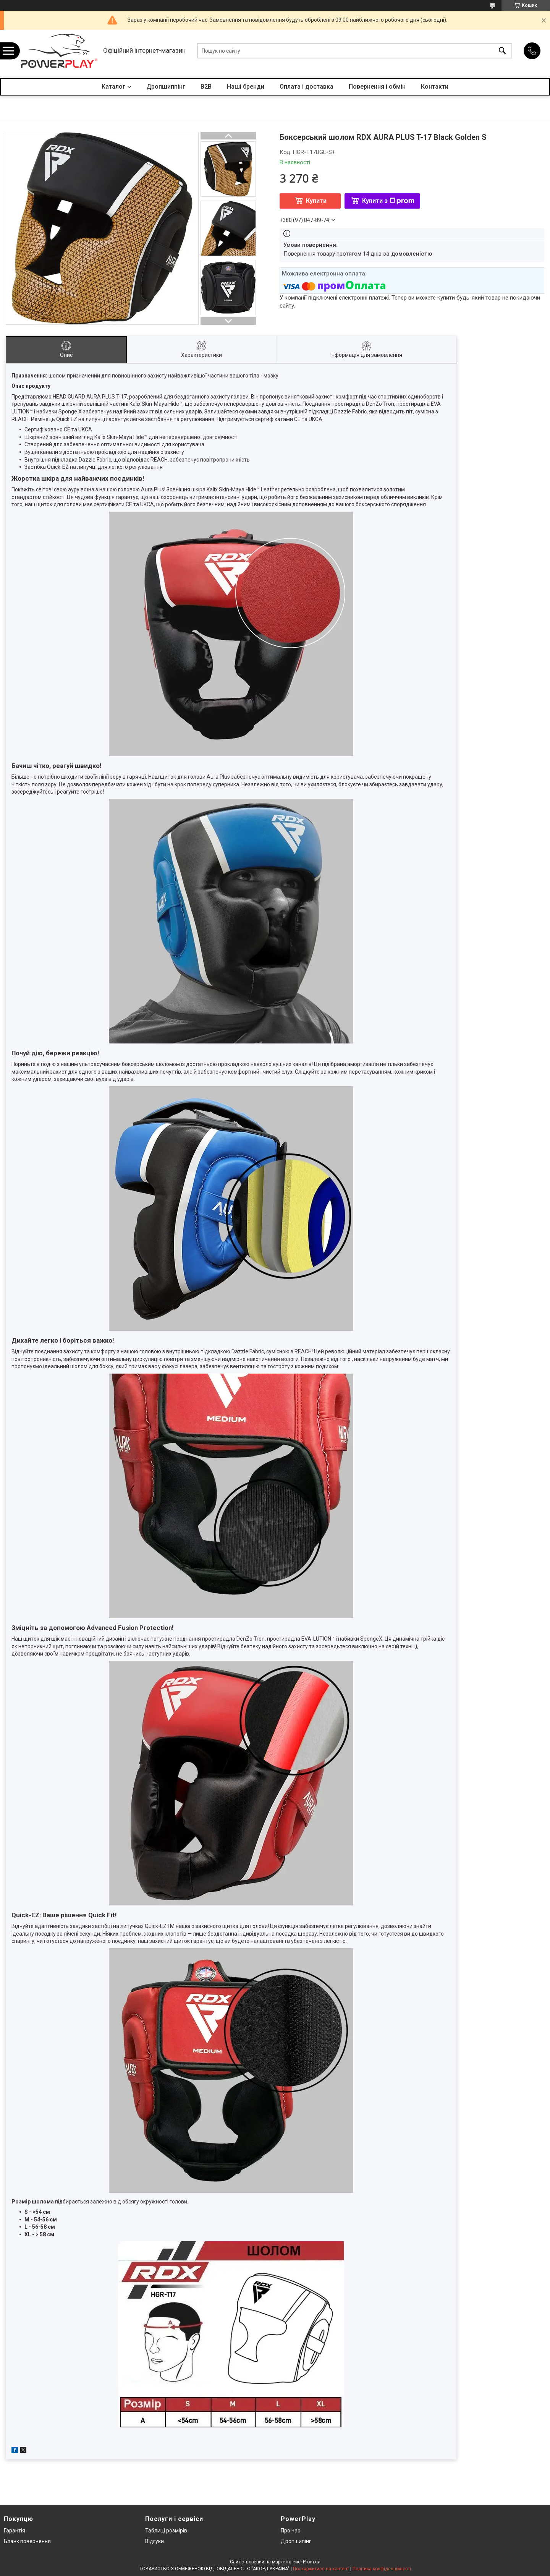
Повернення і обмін (377, 86)
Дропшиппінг (165, 86)
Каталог (113, 86)
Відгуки (154, 2541)
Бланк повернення (27, 2541)
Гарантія (14, 2530)
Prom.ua (311, 2562)
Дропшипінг (296, 2541)
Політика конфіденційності (382, 2568)
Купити (316, 200)
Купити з (388, 200)
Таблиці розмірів (166, 2530)
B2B (206, 86)
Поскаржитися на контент (321, 2568)
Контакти (434, 86)
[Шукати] (502, 51)
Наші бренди (245, 86)
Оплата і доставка (306, 86)
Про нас (290, 2530)
